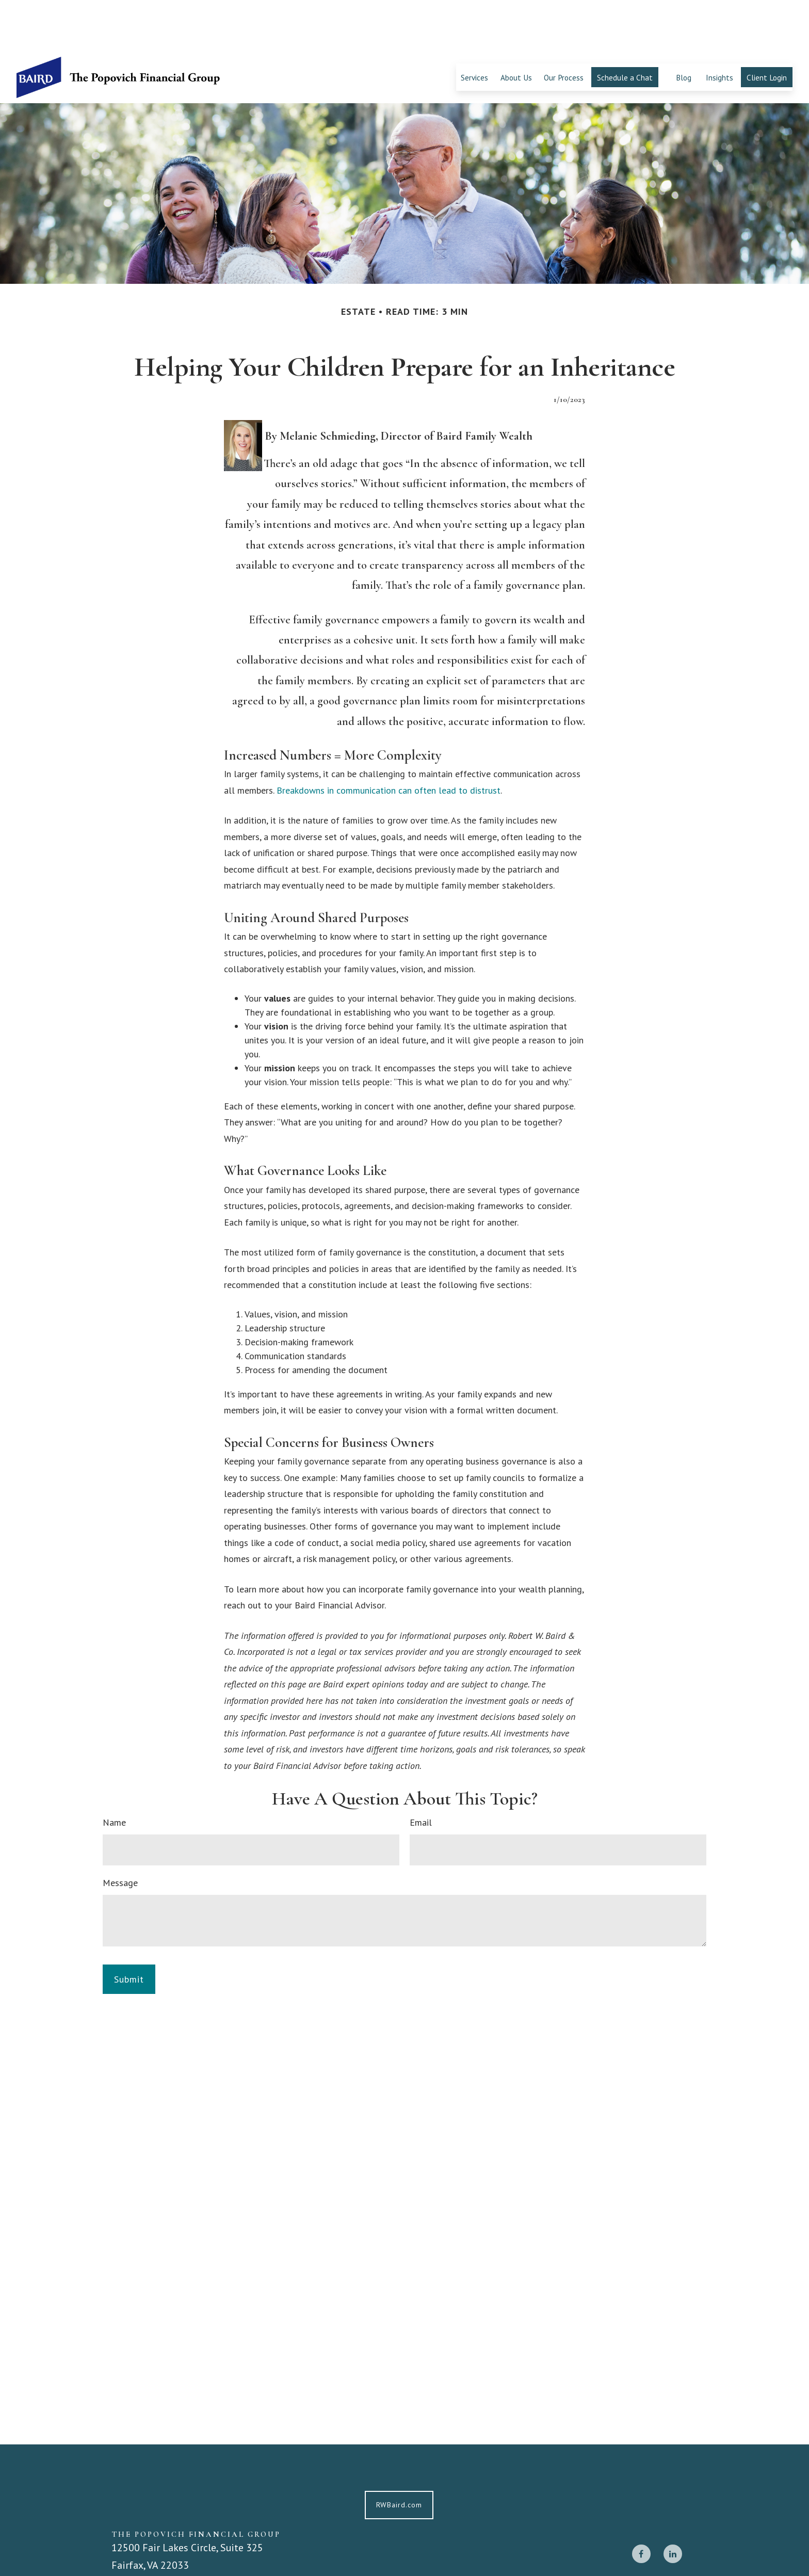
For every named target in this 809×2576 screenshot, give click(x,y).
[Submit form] (129, 1927)
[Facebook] (641, 2502)
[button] (474, 25)
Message (120, 1831)
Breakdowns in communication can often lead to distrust (388, 739)
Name (114, 1771)
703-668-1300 (154, 2559)
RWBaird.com (399, 2453)
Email (421, 1771)
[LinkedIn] (673, 2502)
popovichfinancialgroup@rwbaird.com (197, 2542)
